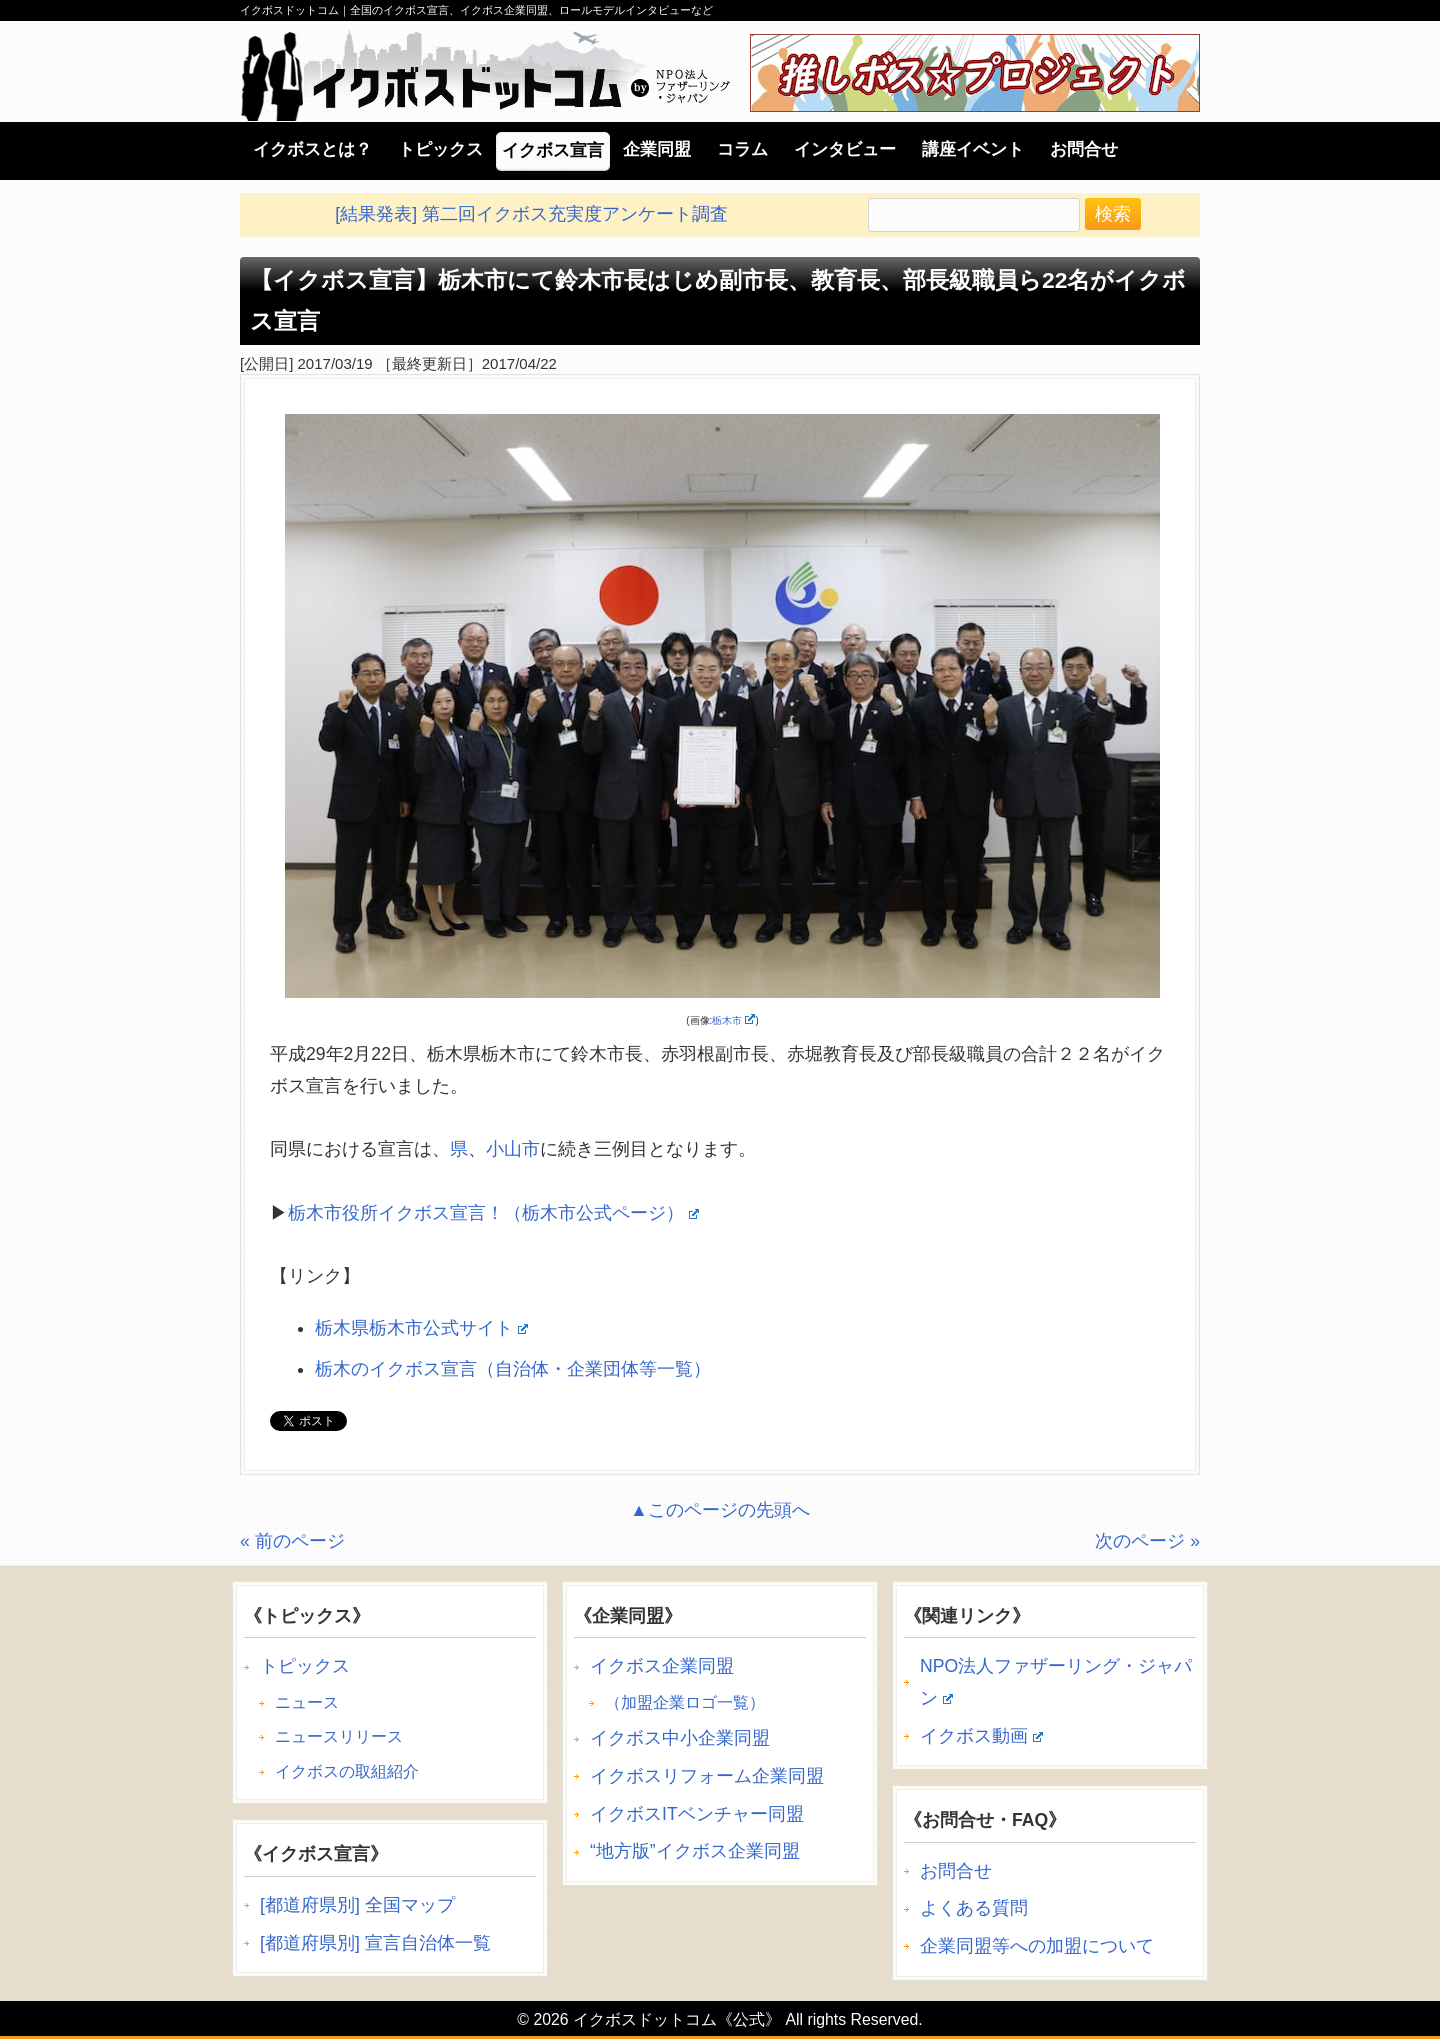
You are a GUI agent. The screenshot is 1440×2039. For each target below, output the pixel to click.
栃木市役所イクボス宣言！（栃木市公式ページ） (493, 1213)
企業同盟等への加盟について (1037, 1946)
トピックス (305, 1666)
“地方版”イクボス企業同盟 (695, 1851)
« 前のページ (292, 1541)
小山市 (513, 1149)
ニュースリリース (339, 1736)
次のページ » (1147, 1541)
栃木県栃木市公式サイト (421, 1328)
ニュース (307, 1702)
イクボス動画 (981, 1736)
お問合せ (956, 1871)
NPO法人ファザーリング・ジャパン (1056, 1682)
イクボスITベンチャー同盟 (697, 1814)
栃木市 (733, 1020)
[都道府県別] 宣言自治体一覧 (375, 1943)
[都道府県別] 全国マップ (357, 1905)
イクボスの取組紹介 (347, 1771)
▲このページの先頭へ (719, 1510)
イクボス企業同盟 (662, 1666)
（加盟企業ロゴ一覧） (685, 1702)
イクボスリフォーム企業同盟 (707, 1776)
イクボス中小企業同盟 (680, 1738)
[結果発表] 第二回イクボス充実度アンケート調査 (531, 214)
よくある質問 (974, 1908)
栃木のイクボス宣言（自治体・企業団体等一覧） (513, 1369)
